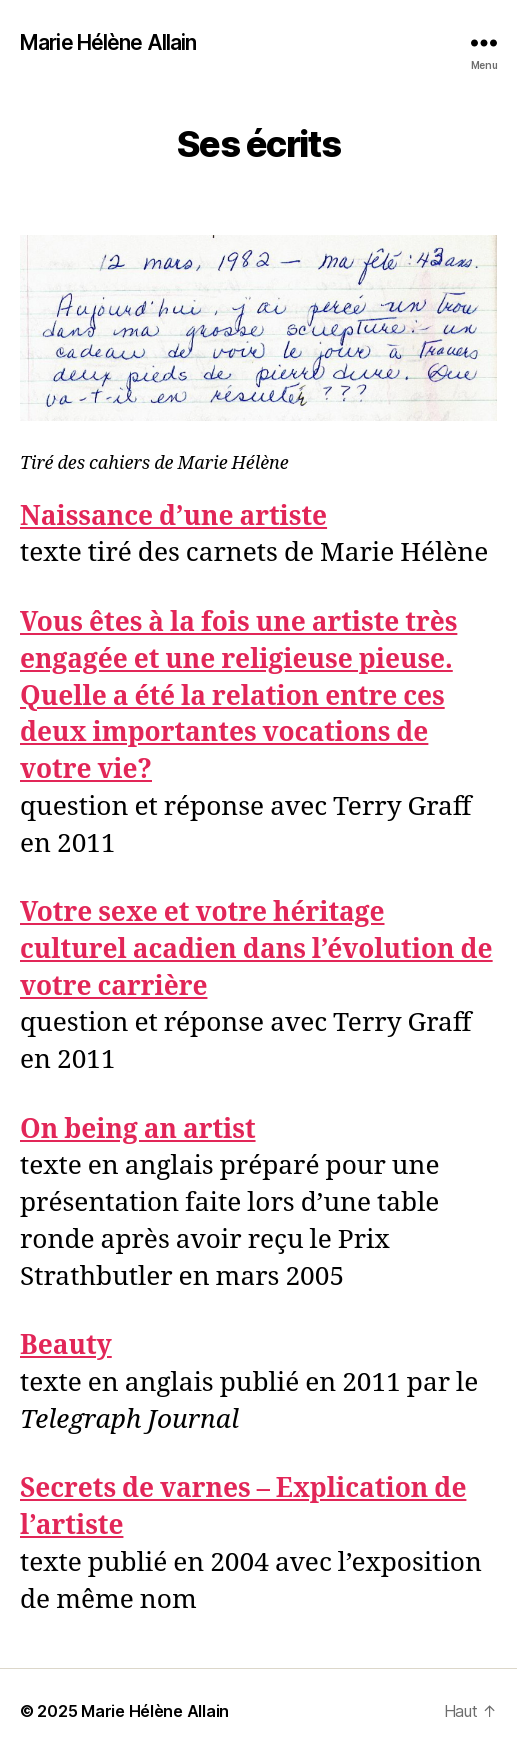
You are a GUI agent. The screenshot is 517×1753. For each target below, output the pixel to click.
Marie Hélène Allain (108, 42)
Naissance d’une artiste (173, 517)
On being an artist (138, 1130)
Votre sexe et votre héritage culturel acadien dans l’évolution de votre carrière (256, 950)
